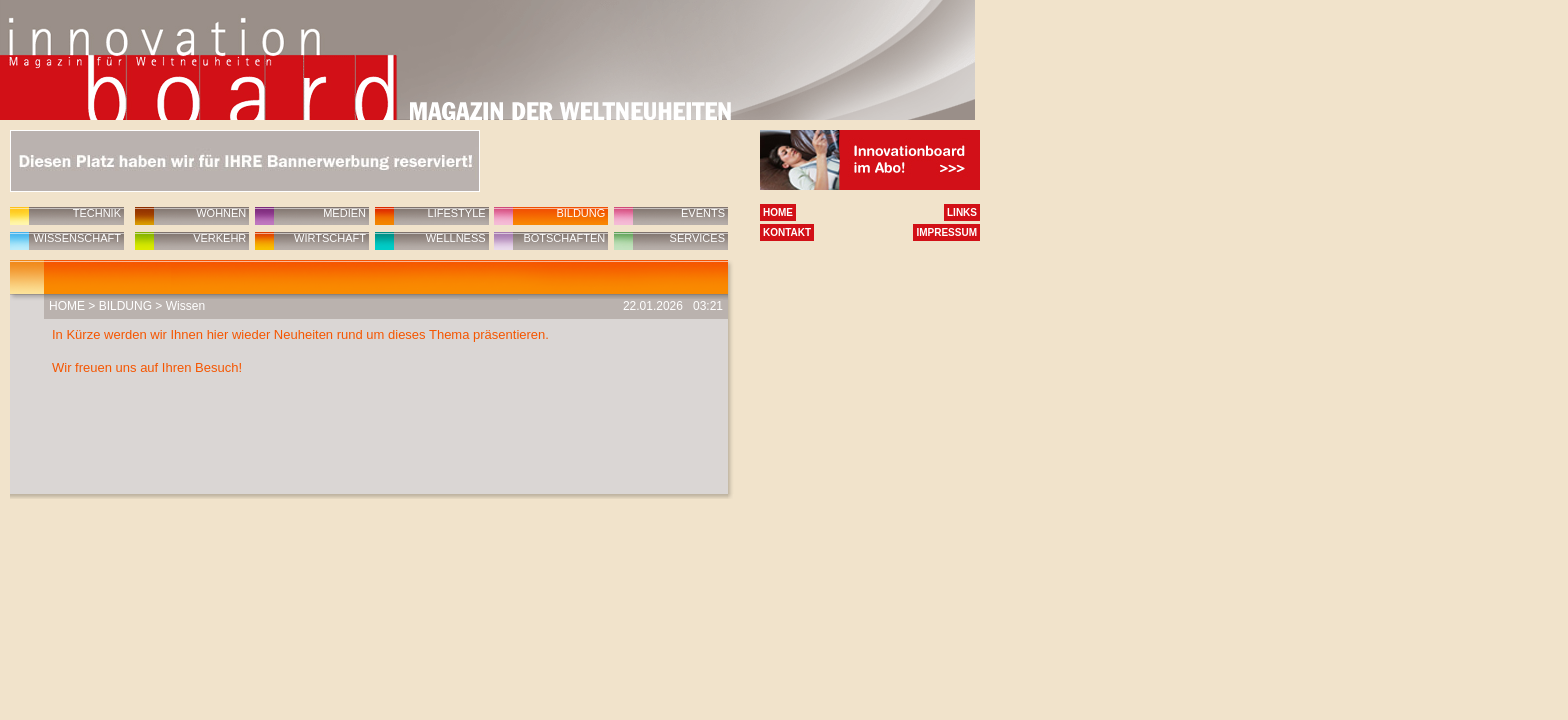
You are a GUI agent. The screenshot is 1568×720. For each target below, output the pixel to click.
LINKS (962, 212)
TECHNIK (97, 213)
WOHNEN (221, 213)
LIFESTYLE (457, 213)
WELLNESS (456, 238)
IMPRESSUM (946, 232)
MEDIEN (344, 213)
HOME (67, 306)
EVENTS (703, 213)
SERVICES (697, 238)
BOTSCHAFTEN (564, 238)
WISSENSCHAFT (77, 238)
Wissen (185, 306)
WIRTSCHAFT (330, 238)
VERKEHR (219, 238)
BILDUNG (580, 213)
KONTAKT (787, 232)
